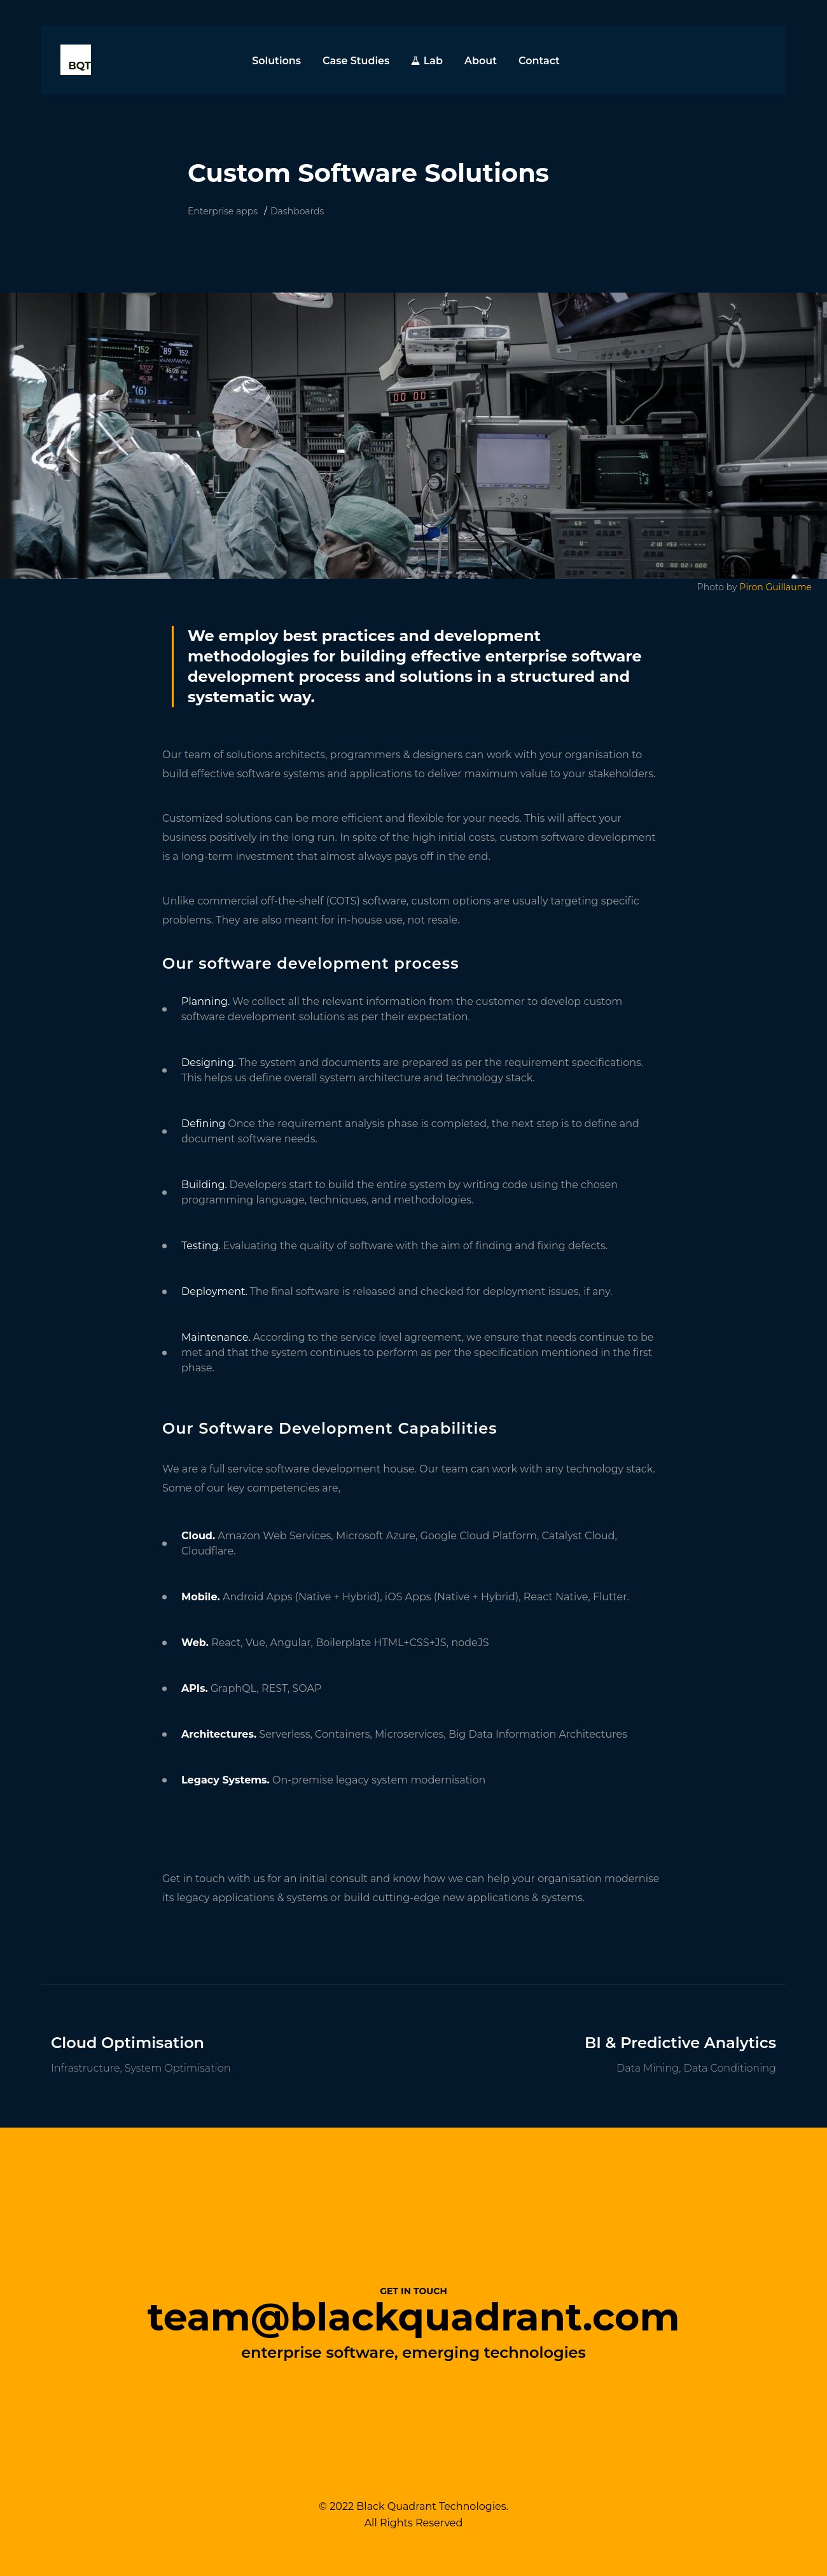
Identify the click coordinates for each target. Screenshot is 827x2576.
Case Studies (356, 61)
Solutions (276, 61)
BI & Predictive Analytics (680, 2043)
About (480, 61)
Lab (427, 61)
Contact (539, 61)
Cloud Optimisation (127, 2043)
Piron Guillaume (775, 587)
